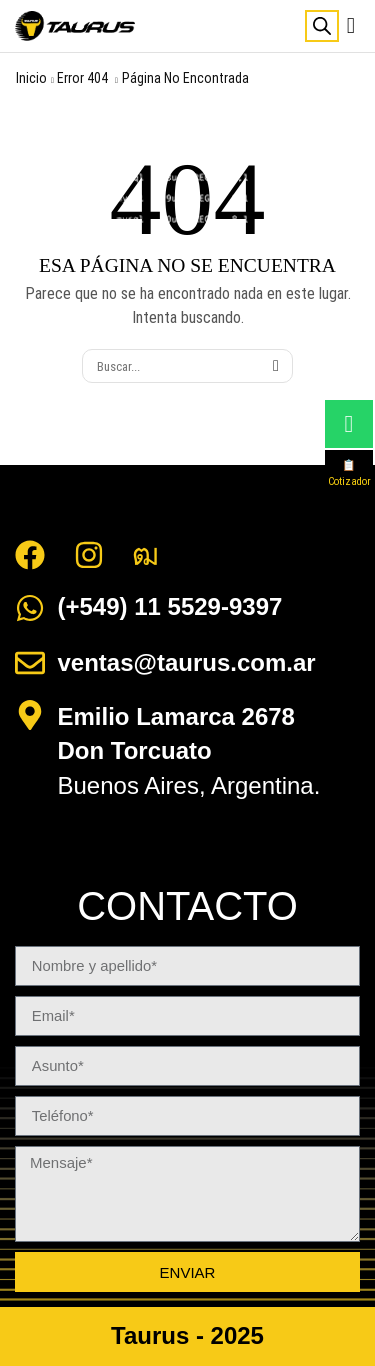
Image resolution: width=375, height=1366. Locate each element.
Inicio (31, 78)
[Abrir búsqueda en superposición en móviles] (322, 26)
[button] (351, 26)
